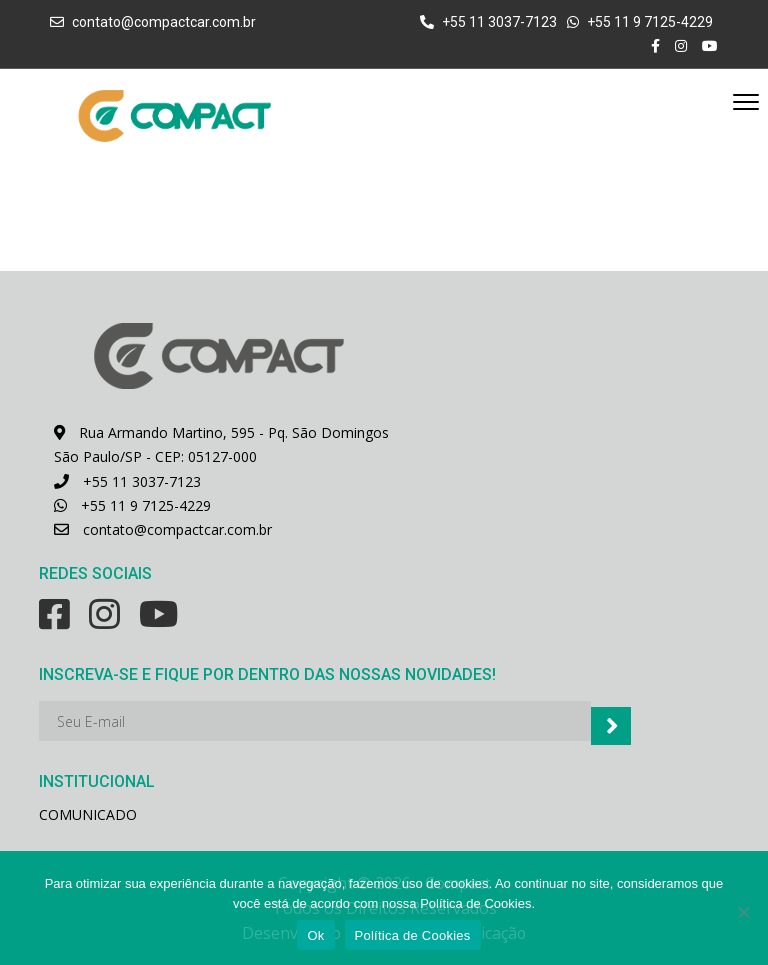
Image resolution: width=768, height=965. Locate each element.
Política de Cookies (413, 935)
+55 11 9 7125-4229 (132, 504)
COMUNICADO (88, 813)
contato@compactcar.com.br (164, 22)
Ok (315, 935)
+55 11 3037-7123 (127, 480)
